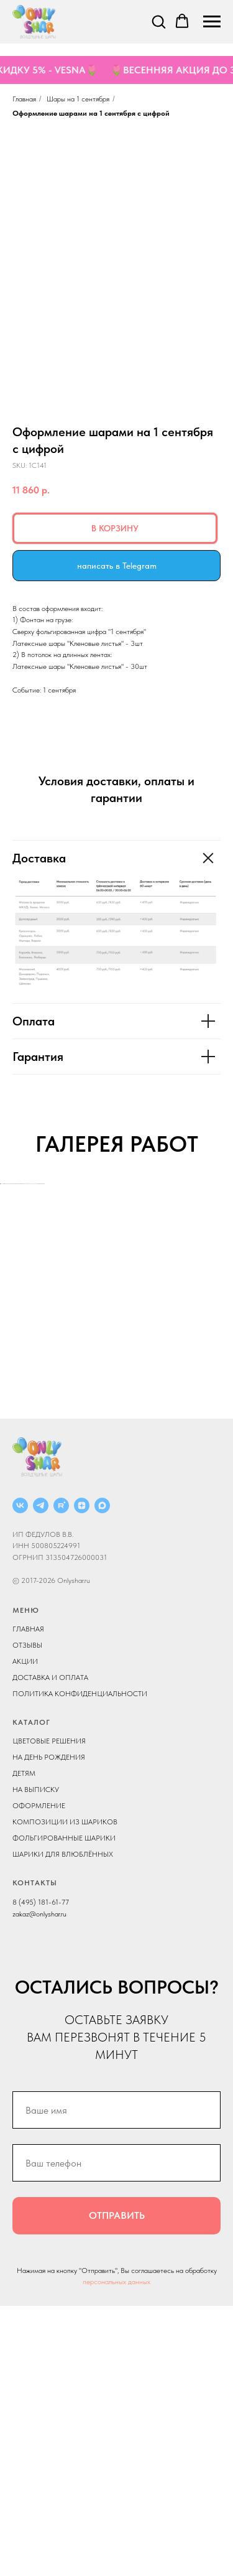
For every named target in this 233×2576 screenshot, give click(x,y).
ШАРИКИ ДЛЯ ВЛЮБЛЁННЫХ (62, 2124)
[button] (158, 21)
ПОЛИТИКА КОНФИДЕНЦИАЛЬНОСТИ (79, 1963)
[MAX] (102, 1775)
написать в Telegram (117, 566)
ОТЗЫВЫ (27, 1915)
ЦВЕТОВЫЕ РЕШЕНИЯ (49, 2011)
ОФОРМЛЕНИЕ (38, 2075)
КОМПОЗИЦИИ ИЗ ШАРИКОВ (64, 2092)
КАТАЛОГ (31, 1992)
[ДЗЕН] (81, 1775)
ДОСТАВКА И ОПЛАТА (50, 1947)
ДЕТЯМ (23, 2043)
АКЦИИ (25, 1931)
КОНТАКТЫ (34, 2153)
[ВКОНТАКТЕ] (20, 1775)
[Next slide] (222, 1318)
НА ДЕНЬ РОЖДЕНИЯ (48, 2027)
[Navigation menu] (212, 22)
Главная (24, 99)
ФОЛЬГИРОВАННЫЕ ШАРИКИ (64, 2108)
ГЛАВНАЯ (28, 1899)
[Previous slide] (10, 1318)
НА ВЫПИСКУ (35, 2059)
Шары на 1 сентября (78, 99)
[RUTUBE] (61, 1775)
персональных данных (116, 2551)
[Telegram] (40, 1775)
